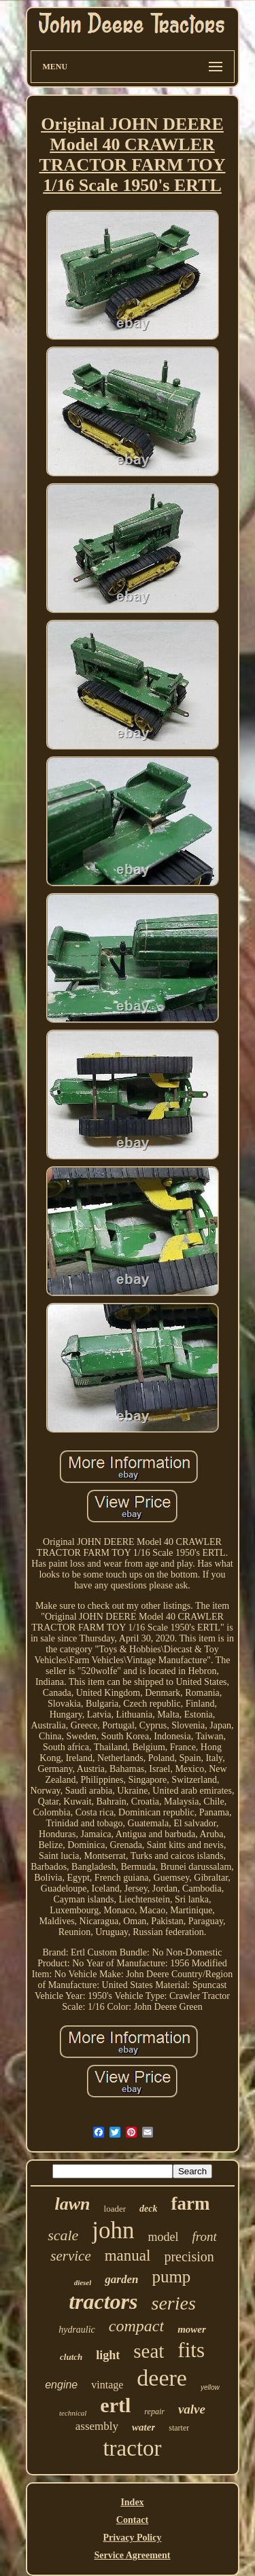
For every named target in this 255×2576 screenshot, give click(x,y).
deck (148, 2209)
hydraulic (76, 2330)
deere (162, 2377)
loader (115, 2209)
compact (136, 2326)
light (108, 2355)
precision (189, 2256)
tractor (132, 2448)
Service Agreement (132, 2555)
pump (171, 2276)
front (204, 2236)
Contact (132, 2520)
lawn (72, 2204)
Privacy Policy (132, 2538)
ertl (115, 2405)
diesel (83, 2282)
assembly (96, 2426)
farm (190, 2203)
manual (128, 2255)
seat (148, 2351)
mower (191, 2329)
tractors (103, 2301)
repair (154, 2411)
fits (191, 2350)
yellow (210, 2387)
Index (131, 2502)
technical (72, 2413)
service (70, 2256)
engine (61, 2384)
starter (179, 2428)
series (174, 2303)
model (163, 2237)
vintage (107, 2384)
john (113, 2230)
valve (191, 2409)
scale (63, 2235)
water (143, 2427)
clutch (71, 2357)
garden (121, 2279)
